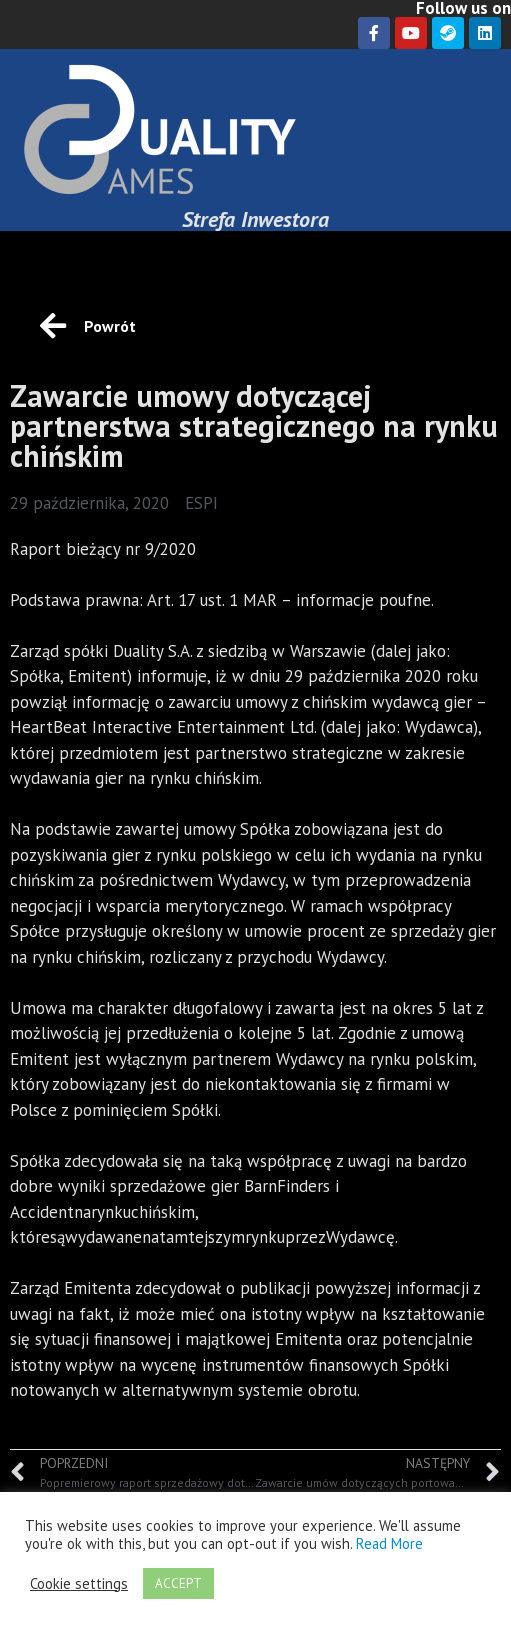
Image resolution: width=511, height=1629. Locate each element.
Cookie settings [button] (79, 1584)
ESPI (201, 503)
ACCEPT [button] (178, 1583)
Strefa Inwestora (255, 219)
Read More (389, 1543)
